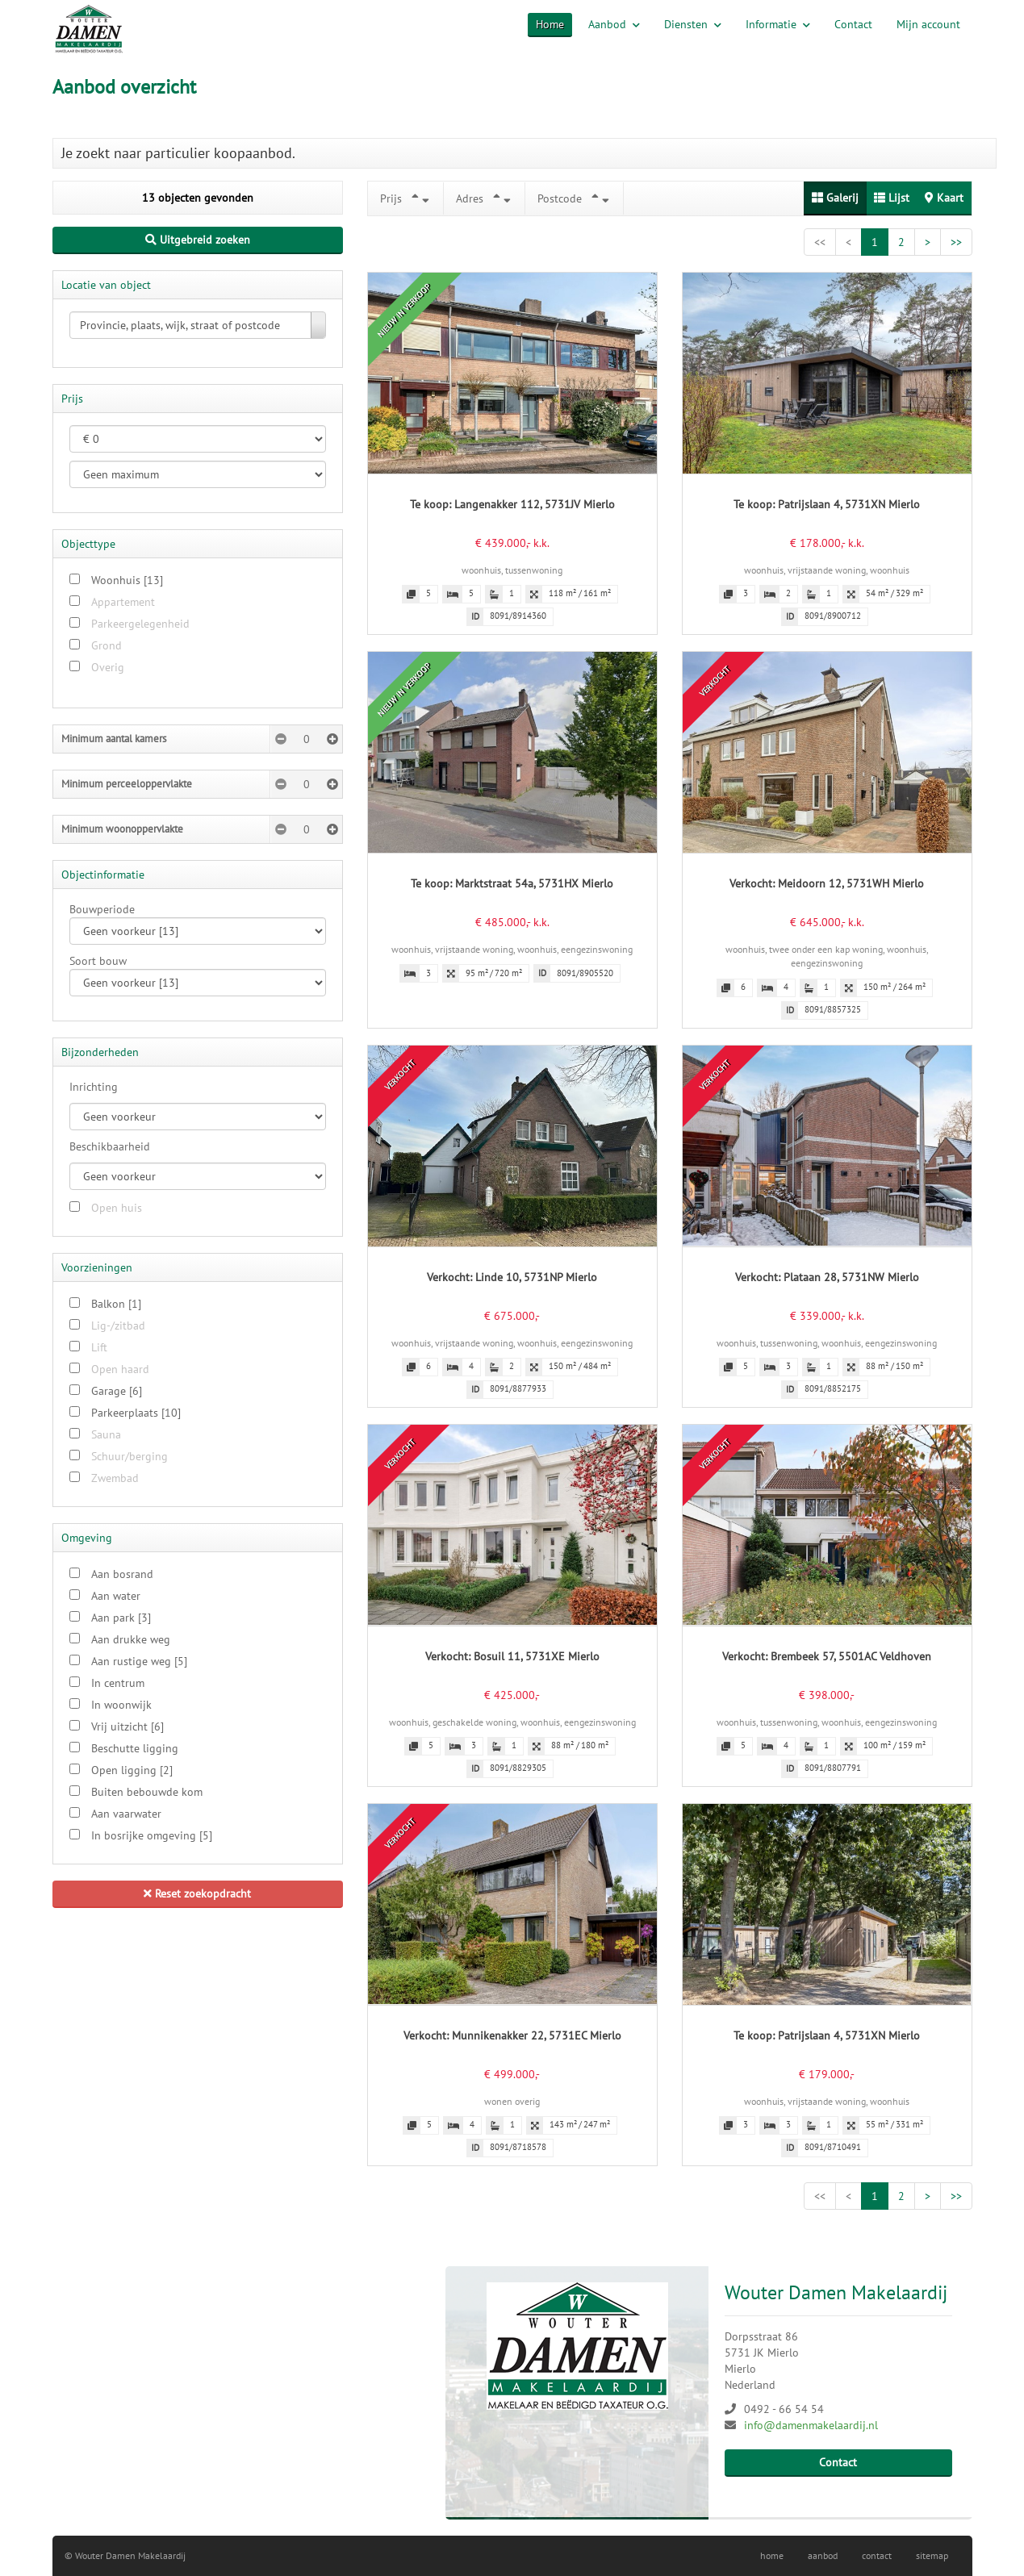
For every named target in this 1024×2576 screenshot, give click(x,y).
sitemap (932, 2555)
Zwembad (115, 1478)
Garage (116, 1391)
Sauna (106, 1434)
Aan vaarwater (126, 1813)
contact (877, 2555)
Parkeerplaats (136, 1412)
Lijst (891, 197)
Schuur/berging (129, 1456)
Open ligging (132, 1770)
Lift (99, 1347)
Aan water (115, 1596)
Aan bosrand (122, 1574)
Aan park (121, 1617)
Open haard (120, 1369)
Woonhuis (127, 580)
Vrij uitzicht (127, 1726)
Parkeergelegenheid (140, 623)
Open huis (116, 1207)
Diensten (692, 24)
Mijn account (928, 24)
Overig (107, 667)
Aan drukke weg (130, 1639)
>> (956, 242)
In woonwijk (121, 1704)
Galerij (835, 197)
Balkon (116, 1303)
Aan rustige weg (139, 1661)
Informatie (778, 24)
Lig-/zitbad (118, 1325)
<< (819, 242)
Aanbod (614, 24)
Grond (106, 645)
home (772, 2555)
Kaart (944, 197)
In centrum (117, 1683)
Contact (853, 24)
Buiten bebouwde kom (147, 1792)
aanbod (823, 2555)
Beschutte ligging (134, 1748)
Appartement (123, 602)
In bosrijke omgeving (151, 1835)
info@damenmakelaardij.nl (811, 2425)
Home (550, 24)
